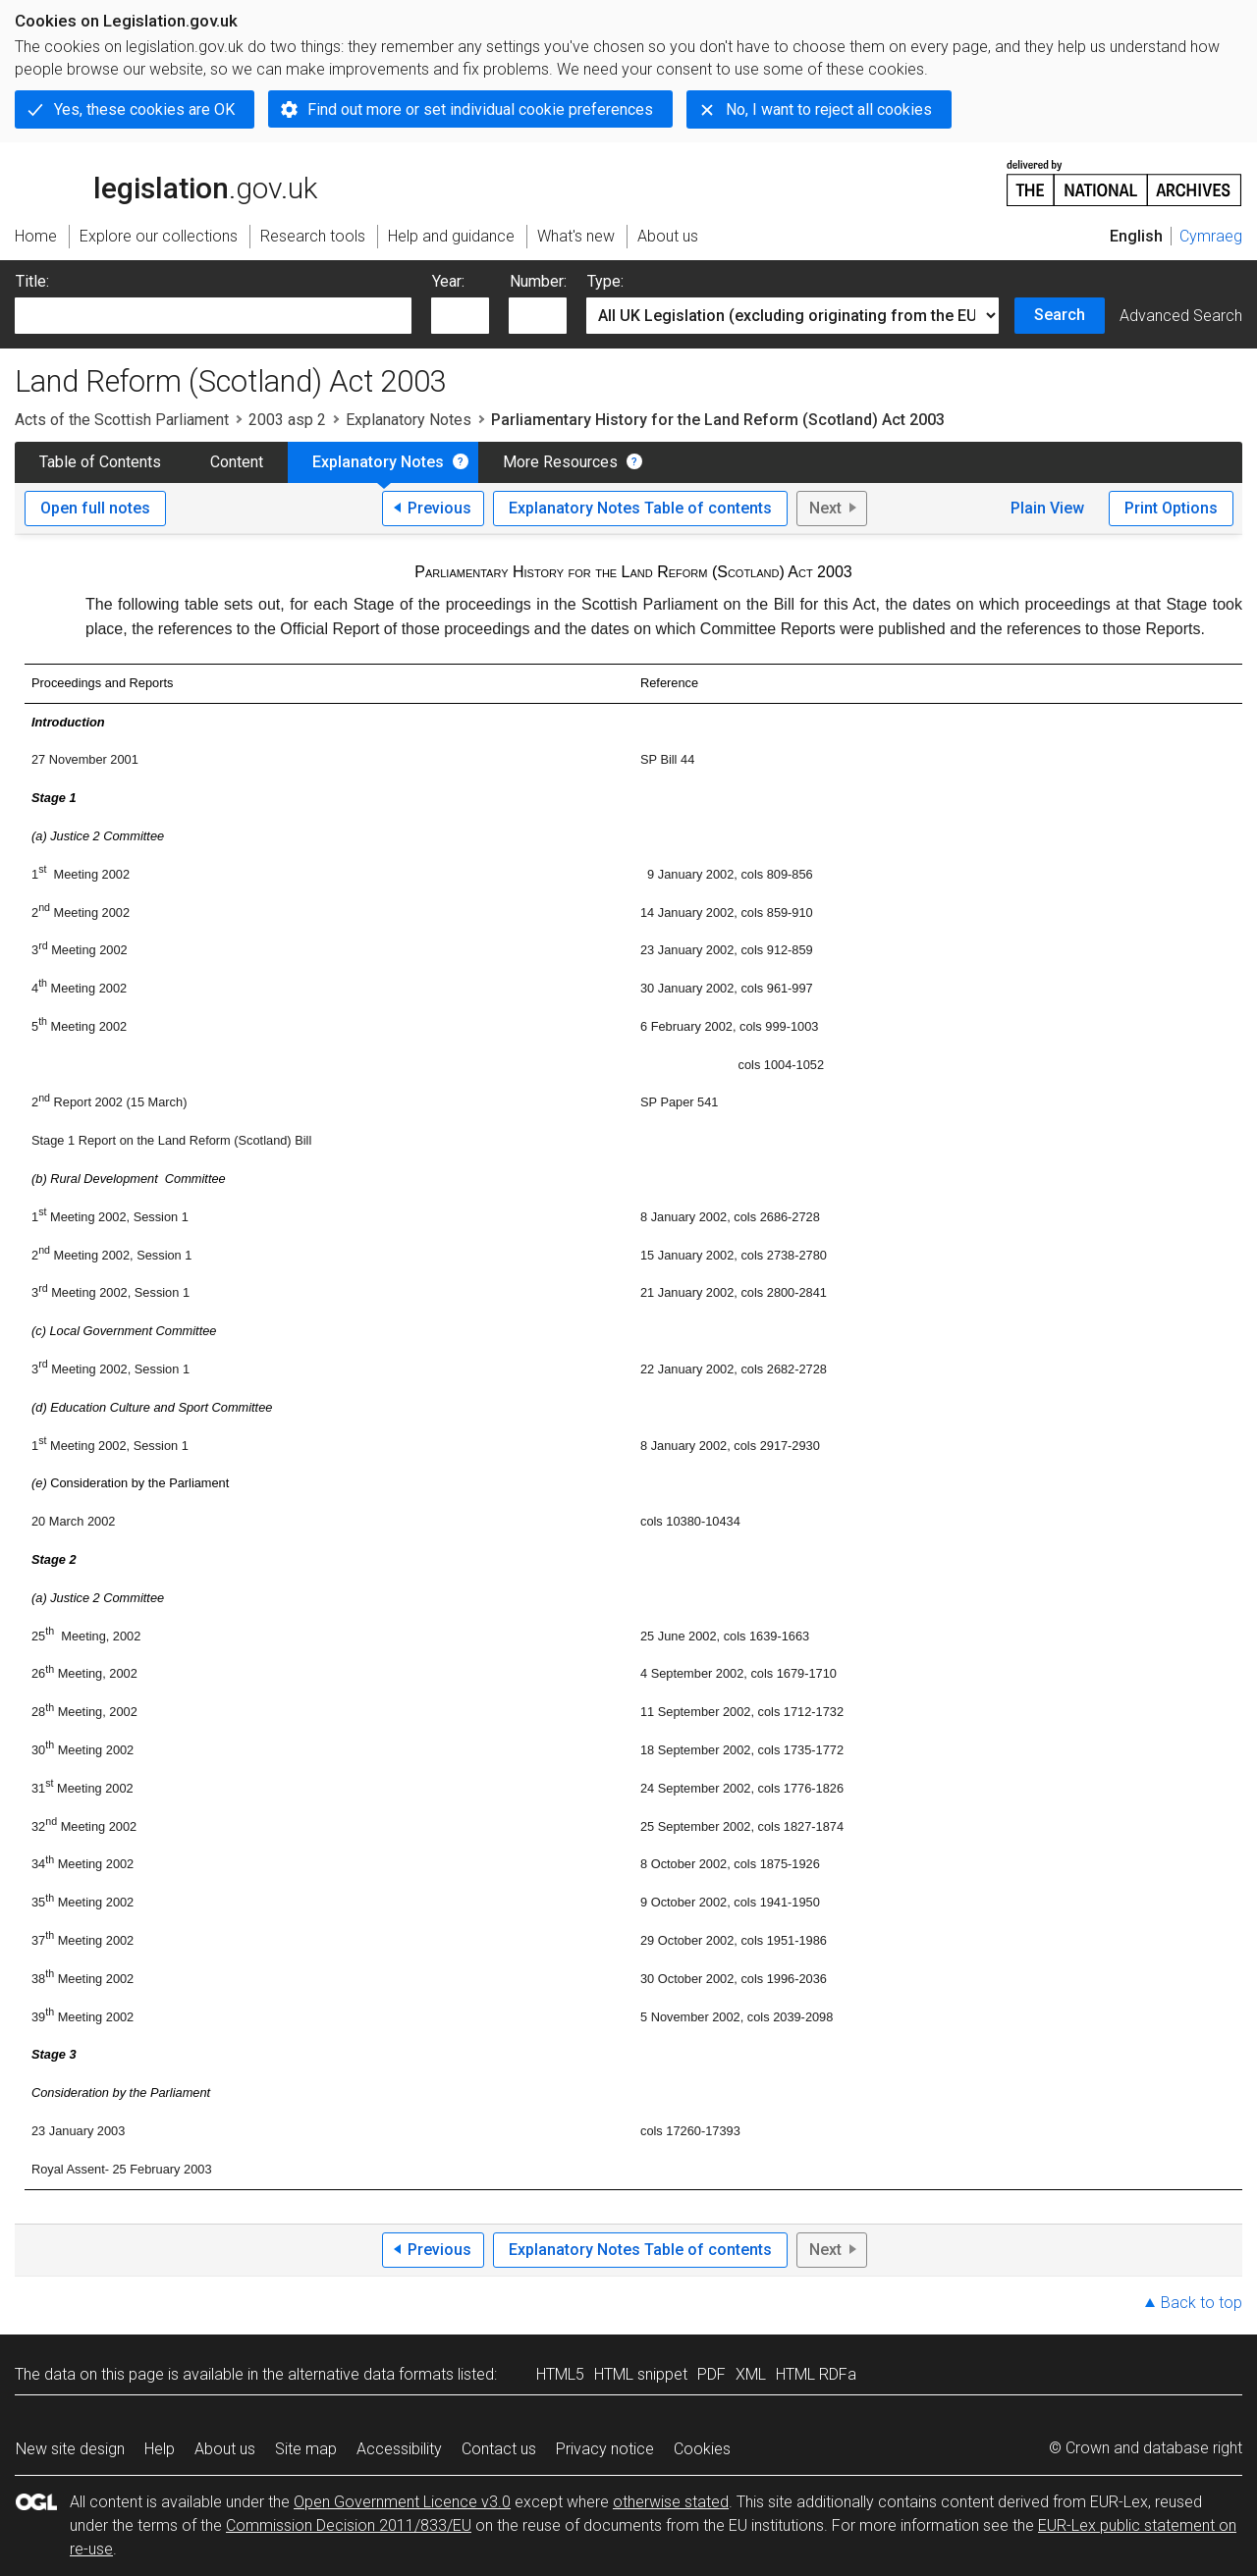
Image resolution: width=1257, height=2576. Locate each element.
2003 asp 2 (287, 419)
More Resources (560, 462)
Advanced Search (1181, 315)
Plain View (1047, 508)
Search (1059, 314)
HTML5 (560, 2374)
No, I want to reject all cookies (829, 109)
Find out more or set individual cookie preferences (480, 109)
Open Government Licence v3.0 (402, 2502)
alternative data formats (371, 2374)
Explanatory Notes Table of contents (640, 508)
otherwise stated (671, 2502)
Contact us (499, 2449)
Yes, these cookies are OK (144, 109)
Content (236, 462)
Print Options (1171, 508)
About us (224, 2449)
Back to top (1201, 2302)
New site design (70, 2449)
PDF (711, 2374)
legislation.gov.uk (166, 181)
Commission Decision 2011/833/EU (348, 2525)
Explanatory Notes (408, 419)
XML (751, 2374)
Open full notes (95, 508)
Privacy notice (605, 2449)
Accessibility (399, 2449)
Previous (439, 508)
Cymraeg (1210, 236)
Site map (306, 2449)
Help (159, 2449)
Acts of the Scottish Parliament (122, 419)
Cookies (702, 2449)
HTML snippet (640, 2374)
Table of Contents (100, 462)
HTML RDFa (816, 2374)
